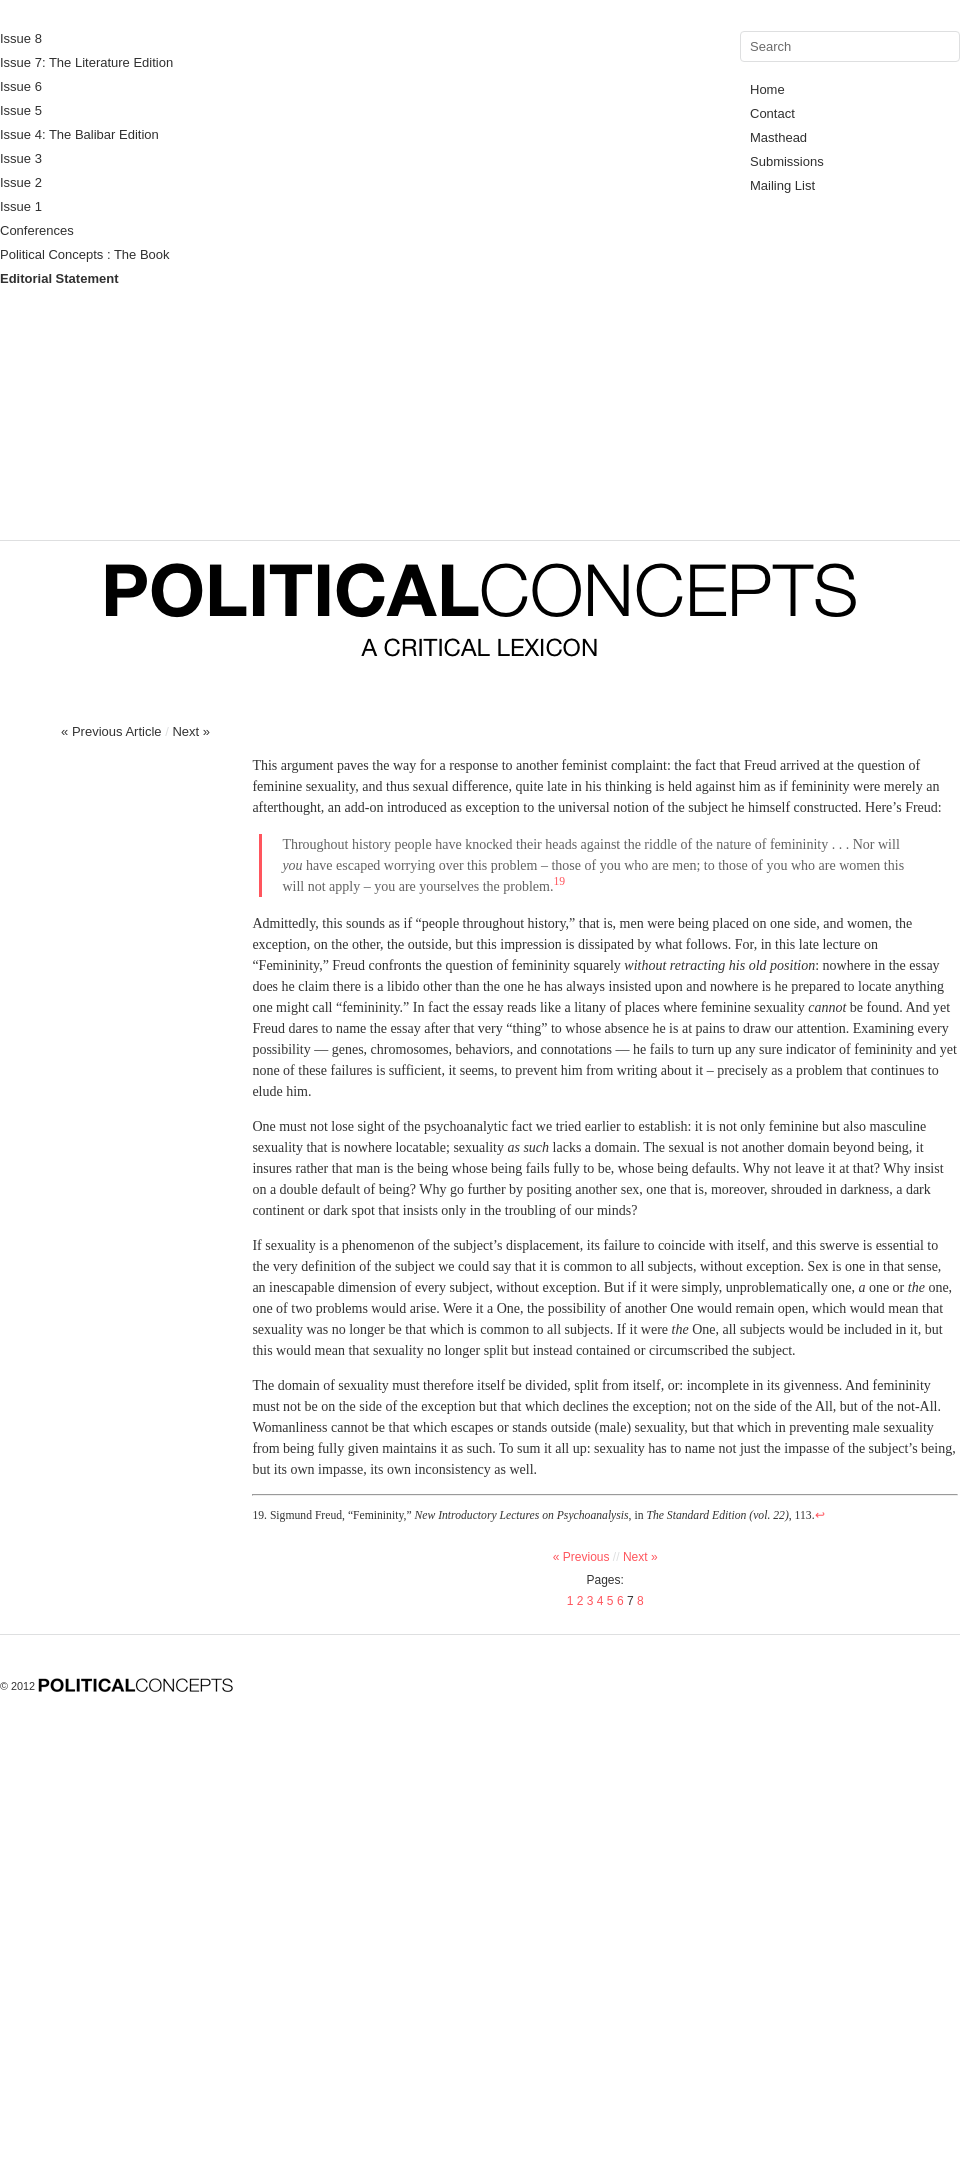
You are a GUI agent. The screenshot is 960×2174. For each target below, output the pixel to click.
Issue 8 (21, 38)
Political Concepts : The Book (85, 254)
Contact (772, 113)
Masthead (778, 137)
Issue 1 (21, 206)
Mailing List (782, 185)
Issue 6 (21, 86)
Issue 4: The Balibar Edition (79, 134)
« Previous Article (111, 731)
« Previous (588, 1557)
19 (559, 881)
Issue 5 (21, 110)
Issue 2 (21, 182)
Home (767, 89)
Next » (191, 731)
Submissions (787, 161)
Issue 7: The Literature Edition (86, 62)
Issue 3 (21, 158)
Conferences (37, 230)
